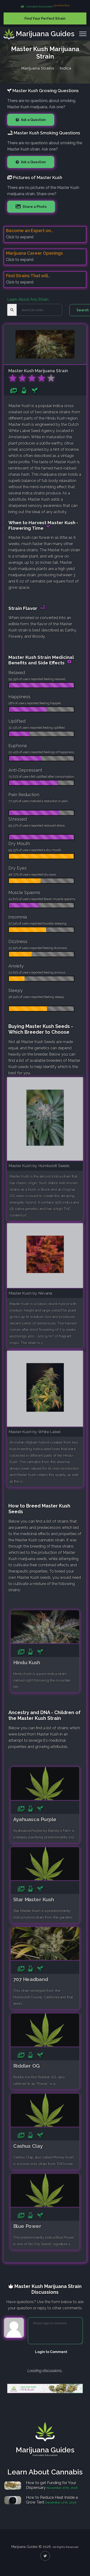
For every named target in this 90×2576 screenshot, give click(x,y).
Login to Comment (51, 2352)
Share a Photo (34, 207)
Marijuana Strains (37, 67)
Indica (65, 67)
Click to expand (19, 237)
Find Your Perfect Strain (45, 18)
